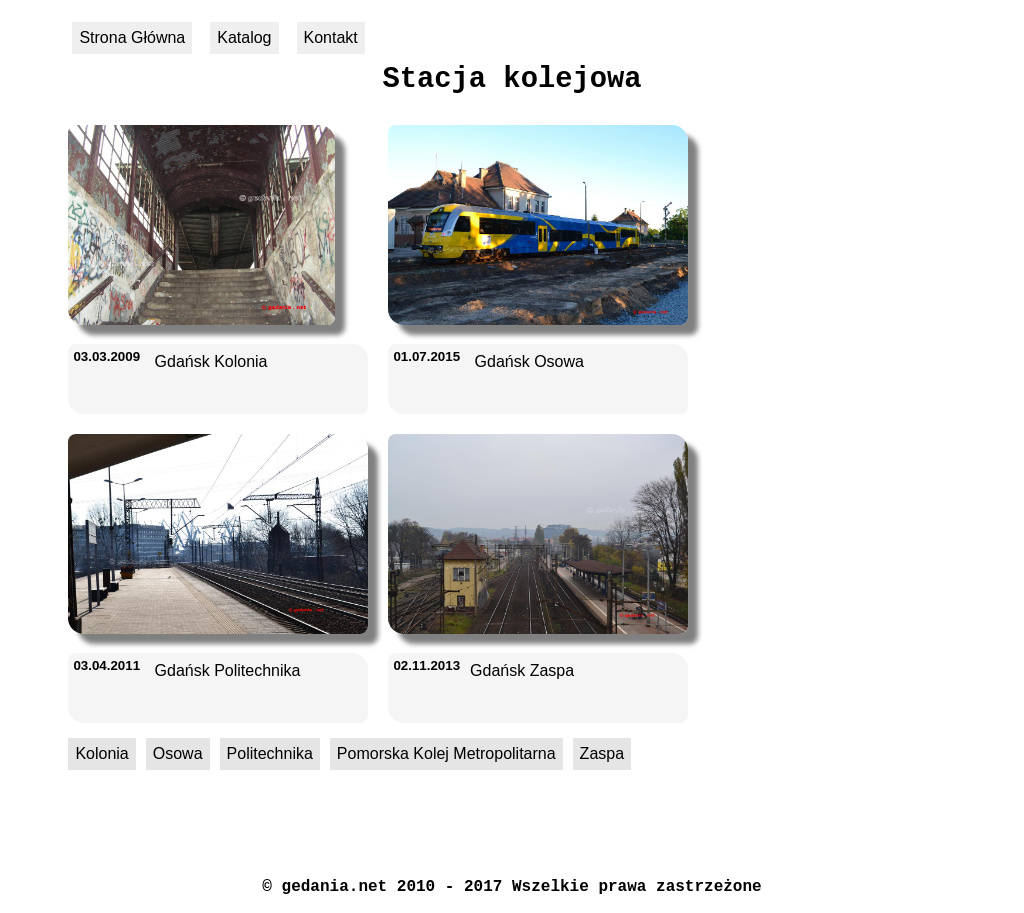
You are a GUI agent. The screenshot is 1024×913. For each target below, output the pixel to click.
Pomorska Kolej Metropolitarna (446, 753)
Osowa (178, 753)
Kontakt (331, 37)
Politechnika (270, 753)
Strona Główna (132, 37)
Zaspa (602, 753)
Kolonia (101, 753)
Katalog (244, 37)
